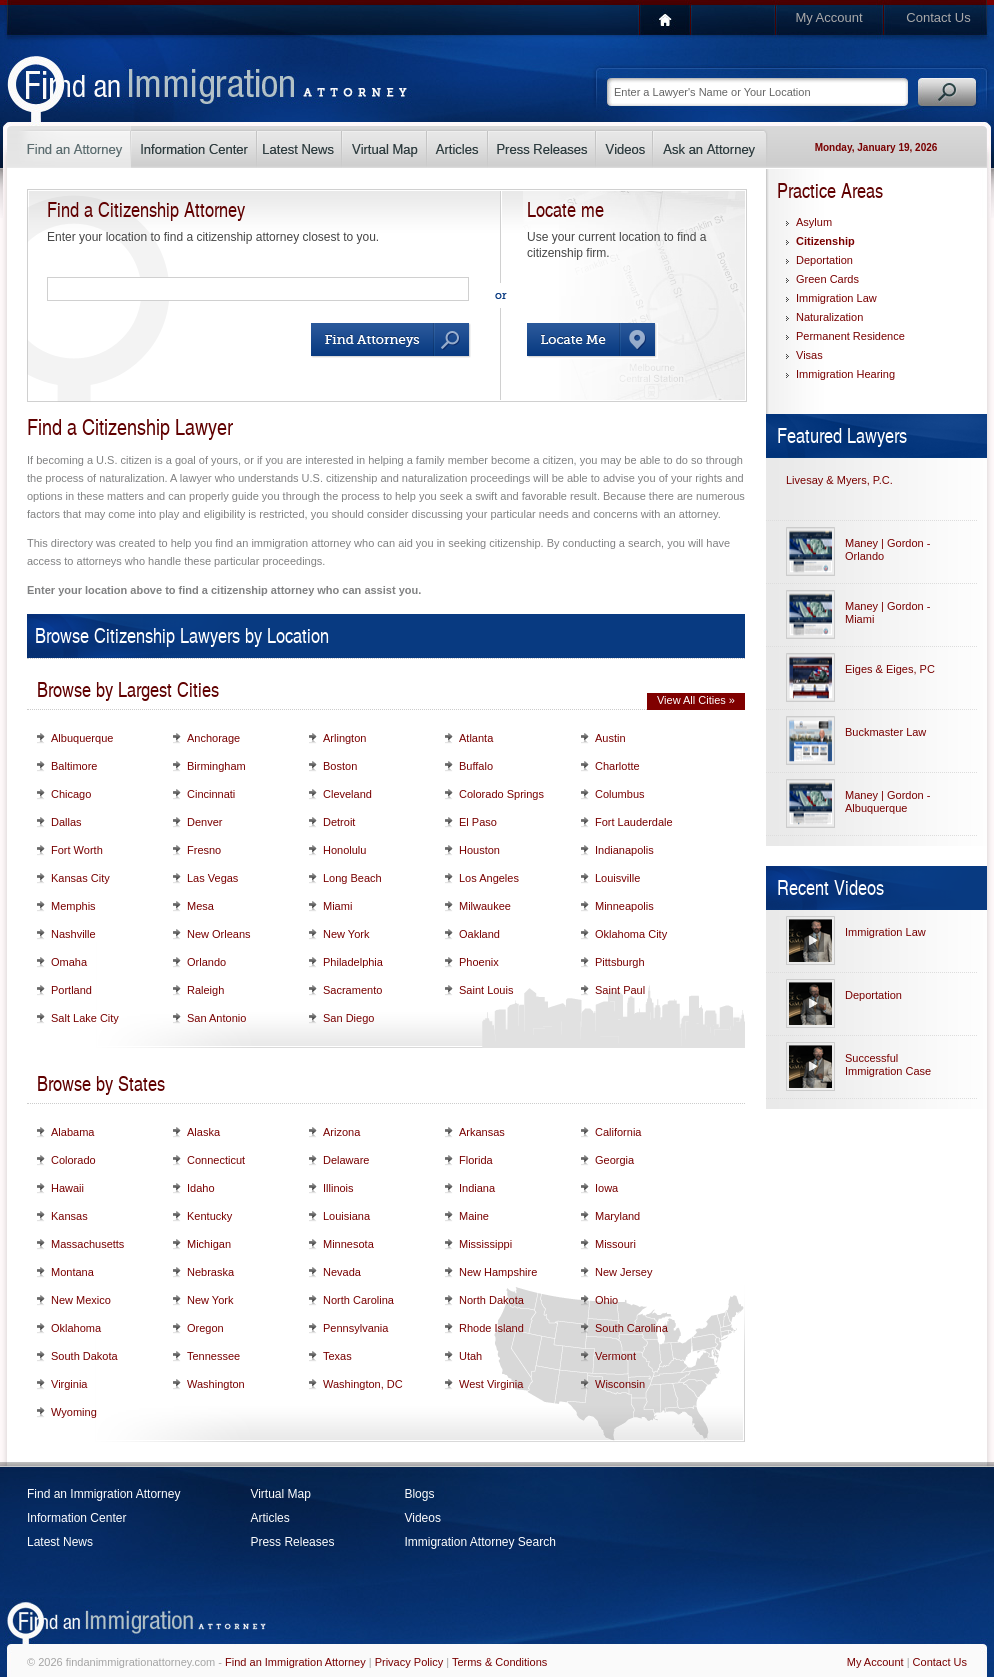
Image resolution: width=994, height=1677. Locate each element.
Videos (422, 1518)
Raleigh (205, 990)
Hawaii (67, 1188)
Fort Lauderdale (634, 822)
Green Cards (827, 279)
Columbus (620, 794)
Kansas (69, 1216)
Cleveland (347, 794)
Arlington (344, 738)
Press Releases (292, 1542)
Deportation (824, 260)
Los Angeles (489, 878)
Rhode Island (491, 1328)
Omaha (69, 962)
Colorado (73, 1160)
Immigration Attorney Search (479, 1542)
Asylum (814, 222)
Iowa (606, 1188)
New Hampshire (498, 1272)
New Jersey (623, 1272)
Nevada (342, 1272)
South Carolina (631, 1328)
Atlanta (476, 738)
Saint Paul (620, 990)
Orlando (206, 962)
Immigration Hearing (845, 374)
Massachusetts (87, 1244)
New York (346, 934)
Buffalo (476, 766)
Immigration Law (836, 298)
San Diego (348, 1018)
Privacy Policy (409, 1662)
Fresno (204, 850)
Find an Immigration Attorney (103, 1494)
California (618, 1132)
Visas (809, 355)
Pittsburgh (620, 962)
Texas (337, 1356)
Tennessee (213, 1356)
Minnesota (348, 1244)
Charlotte (617, 766)
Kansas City (80, 878)
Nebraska (210, 1272)
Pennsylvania (355, 1328)
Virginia (69, 1384)
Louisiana (346, 1216)
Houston (479, 850)
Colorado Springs (501, 794)
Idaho (201, 1188)
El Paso (478, 822)
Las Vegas (212, 878)
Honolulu (344, 850)
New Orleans (219, 934)
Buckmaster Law (885, 732)
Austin (610, 738)
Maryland (617, 1216)
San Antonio (216, 1018)
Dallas (66, 822)
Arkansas (482, 1132)
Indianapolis (624, 850)
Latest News (60, 1542)
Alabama (72, 1132)
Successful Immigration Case (888, 1064)
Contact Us (938, 17)
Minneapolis (624, 906)
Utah (470, 1356)
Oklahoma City (631, 934)
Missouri (615, 1244)
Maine (474, 1216)
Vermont (615, 1356)
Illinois (338, 1188)
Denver (204, 822)
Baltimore (74, 766)
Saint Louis (486, 990)
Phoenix (479, 962)
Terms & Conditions (499, 1662)
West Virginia (491, 1384)
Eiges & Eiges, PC (890, 669)
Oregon (205, 1328)
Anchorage (213, 738)
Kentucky (209, 1216)
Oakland (479, 934)
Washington (216, 1384)
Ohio (606, 1300)
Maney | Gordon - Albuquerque (887, 801)
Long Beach (352, 878)
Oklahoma (76, 1328)
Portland (71, 990)
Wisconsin (620, 1384)
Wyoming (74, 1412)
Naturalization (829, 317)
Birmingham (216, 766)
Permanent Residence (850, 336)
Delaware (346, 1160)
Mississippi (485, 1244)
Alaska (203, 1132)
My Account (828, 17)
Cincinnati (211, 794)
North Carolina (358, 1300)
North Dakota (491, 1300)
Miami (337, 906)
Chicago (71, 794)
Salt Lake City (85, 1018)
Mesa (200, 906)
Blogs (419, 1494)
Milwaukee (485, 906)
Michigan (209, 1244)
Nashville (73, 934)
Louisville (617, 878)
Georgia (614, 1160)
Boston (340, 766)
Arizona (341, 1132)
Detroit (339, 822)
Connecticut (216, 1160)
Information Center (76, 1518)
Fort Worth (77, 850)
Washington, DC (363, 1384)
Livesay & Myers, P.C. (839, 480)
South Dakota (84, 1356)
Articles (269, 1518)
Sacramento (352, 990)
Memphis (73, 906)
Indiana (477, 1188)
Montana (72, 1272)
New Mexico (81, 1300)
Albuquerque (82, 738)
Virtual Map (280, 1494)
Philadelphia (353, 962)
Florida (476, 1160)
